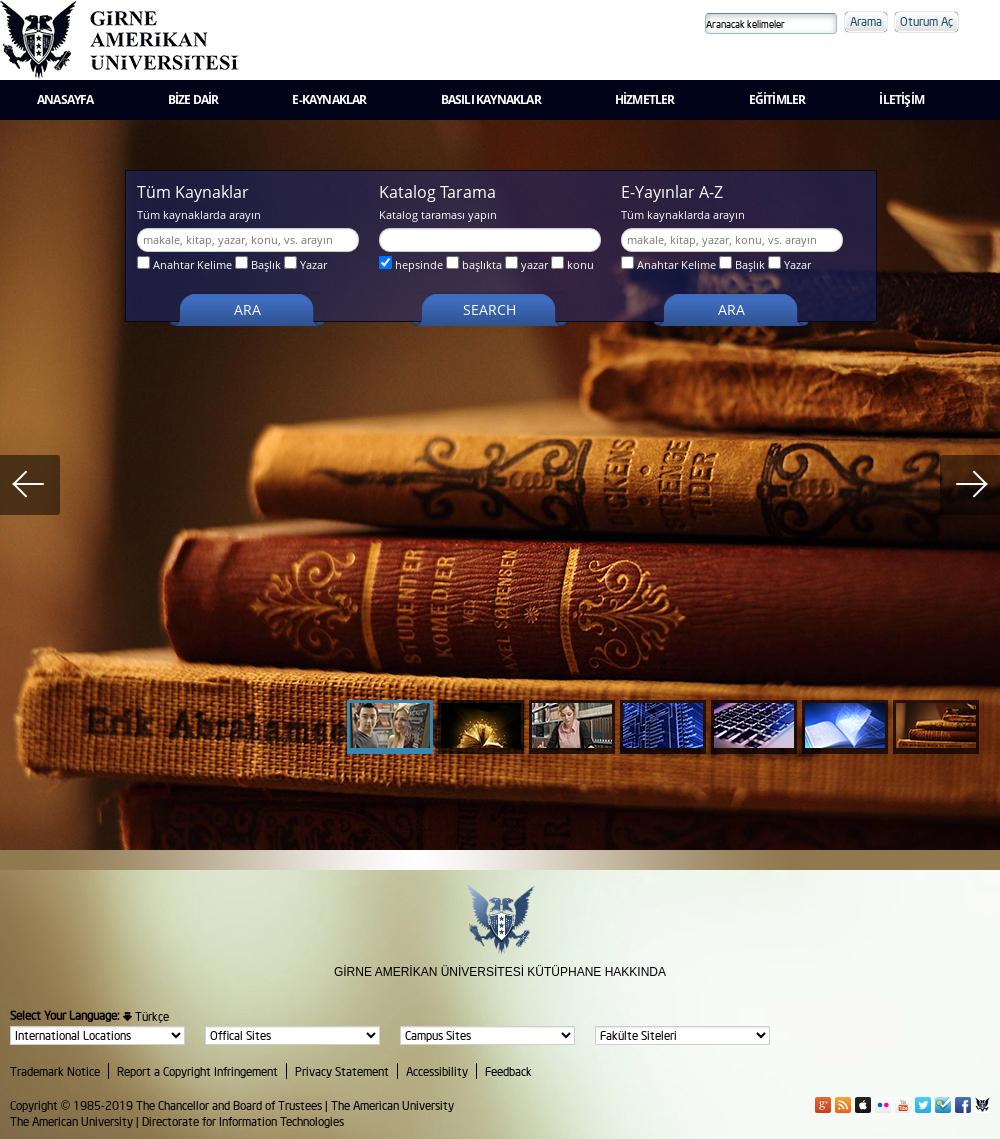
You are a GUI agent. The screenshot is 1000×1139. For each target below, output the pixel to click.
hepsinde (411, 264)
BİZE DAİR (193, 99)
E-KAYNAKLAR (329, 99)
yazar (526, 264)
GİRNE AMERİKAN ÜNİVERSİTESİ (429, 972)
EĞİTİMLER (777, 99)
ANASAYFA (65, 99)
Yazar (305, 264)
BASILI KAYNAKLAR (491, 99)
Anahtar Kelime (184, 264)
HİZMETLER (645, 99)
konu (572, 264)
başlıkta (474, 264)
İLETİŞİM (901, 99)
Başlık (258, 264)
